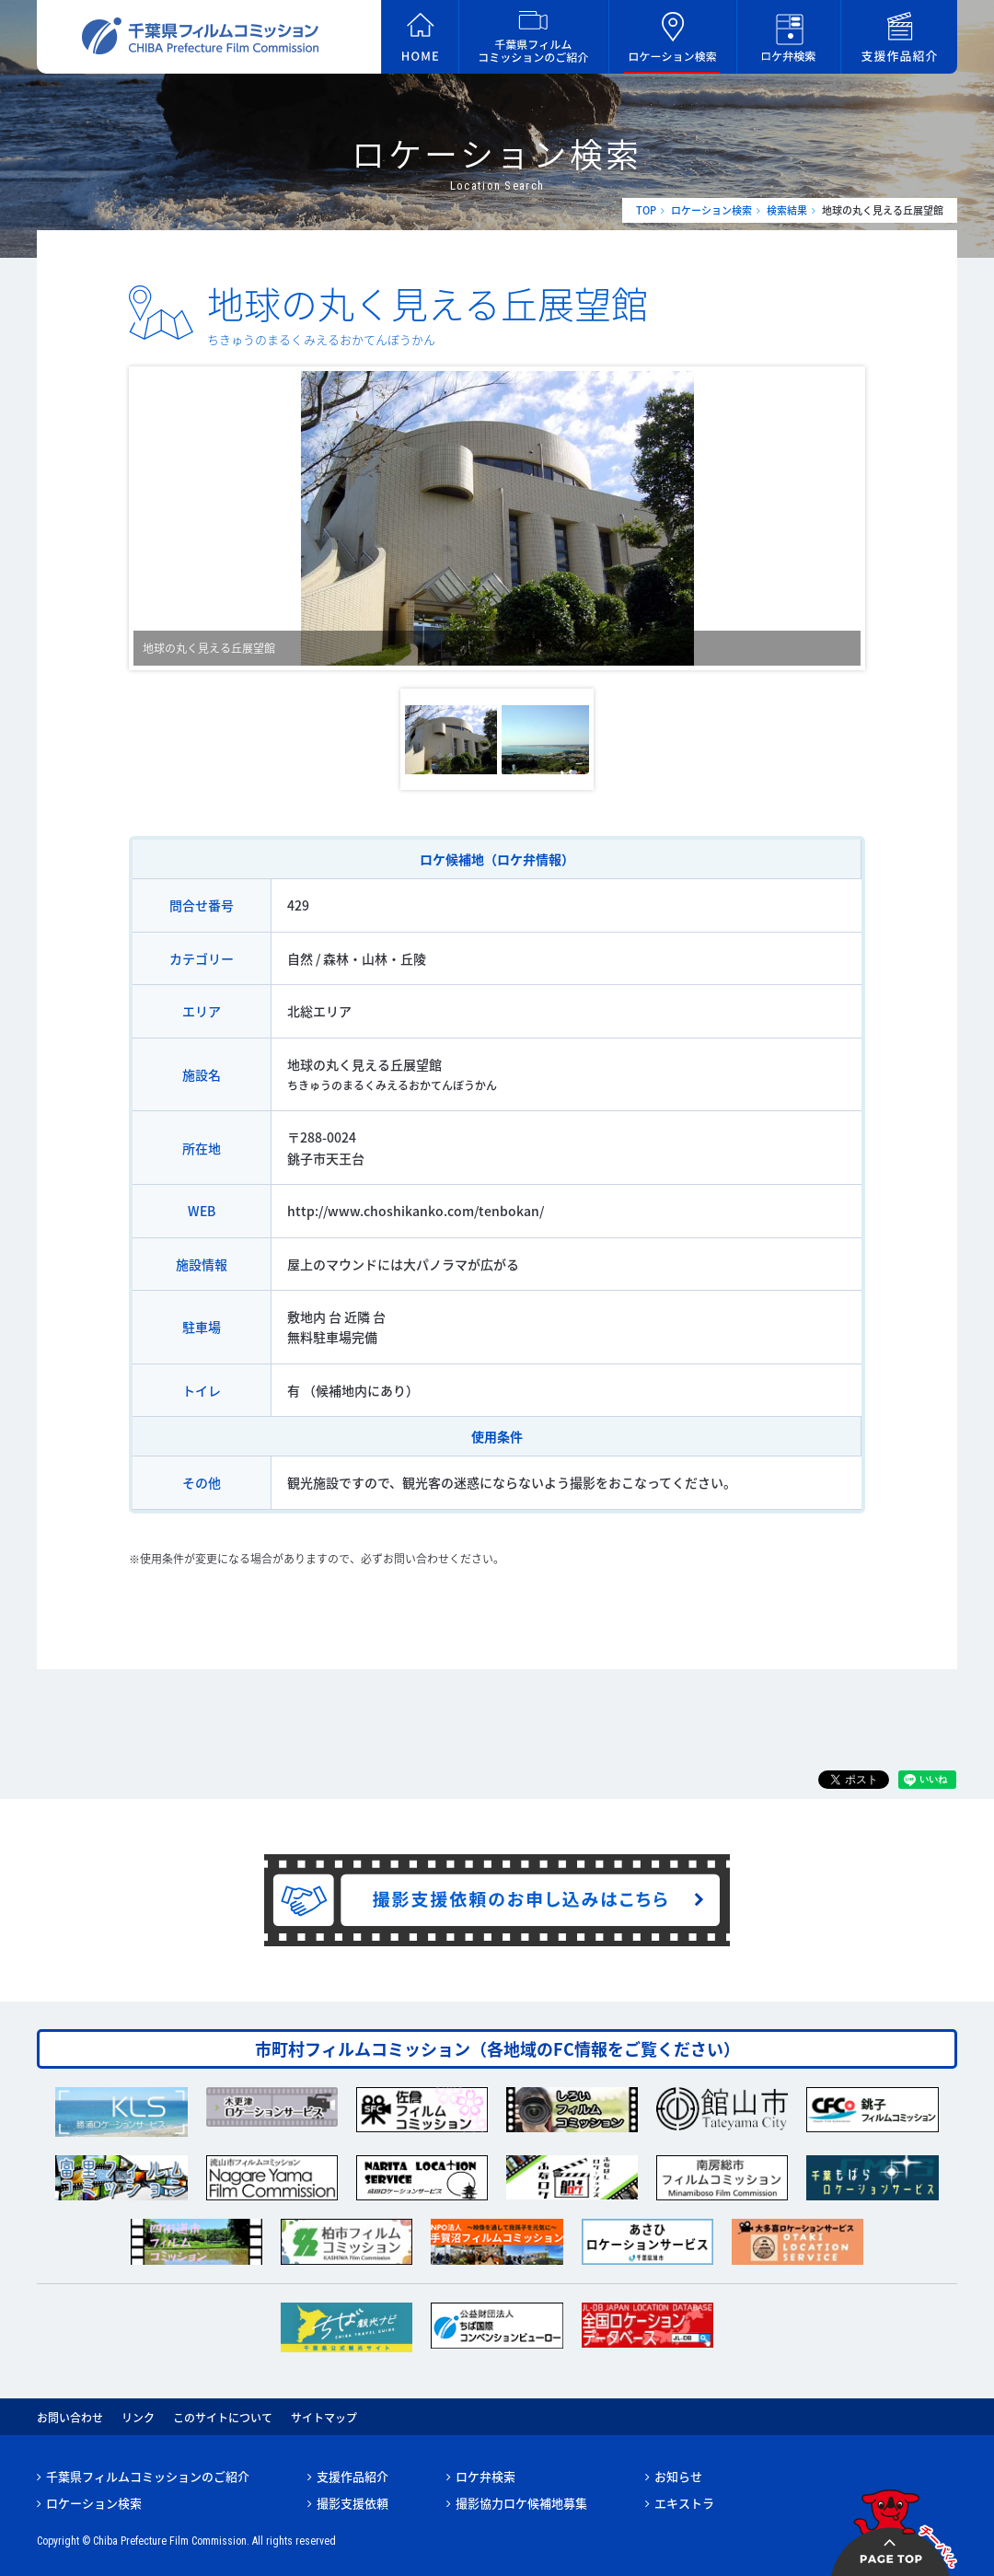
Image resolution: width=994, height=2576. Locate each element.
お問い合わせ (70, 2417)
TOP (646, 210)
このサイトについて (222, 2417)
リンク (138, 2417)
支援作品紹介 (352, 2476)
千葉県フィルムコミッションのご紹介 (147, 2476)
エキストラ (684, 2503)
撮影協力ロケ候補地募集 (521, 2503)
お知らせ (678, 2476)
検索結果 (787, 210)
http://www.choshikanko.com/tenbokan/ (415, 1210)
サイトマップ (324, 2417)
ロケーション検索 (711, 210)
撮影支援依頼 (352, 2503)
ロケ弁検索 (485, 2476)
